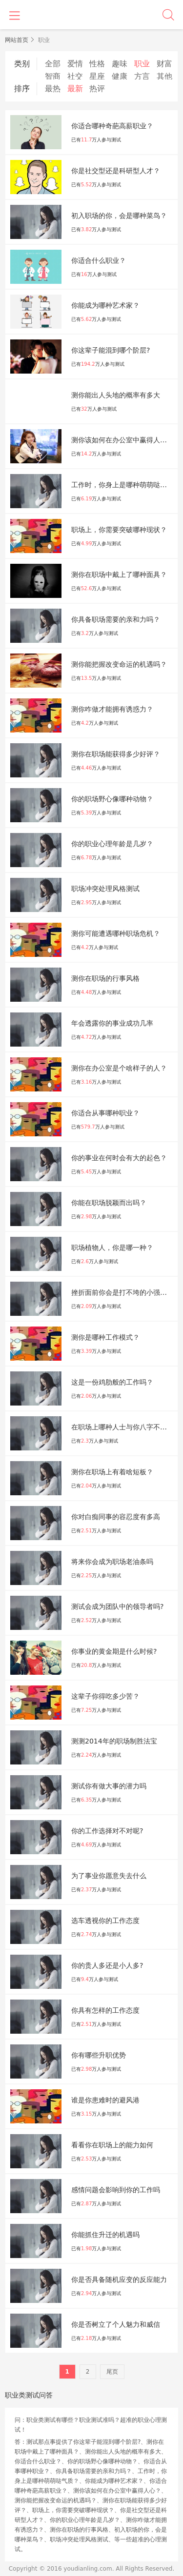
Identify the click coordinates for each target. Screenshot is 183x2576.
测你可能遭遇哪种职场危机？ (115, 933)
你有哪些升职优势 (98, 2055)
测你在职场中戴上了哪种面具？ (119, 574)
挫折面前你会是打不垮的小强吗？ (122, 1292)
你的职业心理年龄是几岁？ (112, 844)
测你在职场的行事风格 (105, 978)
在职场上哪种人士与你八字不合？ (122, 1427)
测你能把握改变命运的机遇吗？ (119, 664)
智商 (53, 76)
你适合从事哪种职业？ (105, 1113)
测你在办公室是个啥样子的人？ (119, 1068)
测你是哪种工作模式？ (105, 1337)
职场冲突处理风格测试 (105, 888)
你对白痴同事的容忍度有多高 (115, 1517)
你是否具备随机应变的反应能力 (119, 2279)
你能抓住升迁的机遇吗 (105, 2235)
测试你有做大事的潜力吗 (108, 1786)
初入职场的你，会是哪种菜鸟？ (119, 215)
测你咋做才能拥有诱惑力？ (112, 709)
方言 (142, 76)
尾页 (112, 2371)
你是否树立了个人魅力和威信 (115, 2324)
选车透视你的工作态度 (105, 1920)
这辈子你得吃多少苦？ (105, 1696)
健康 (119, 76)
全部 (53, 63)
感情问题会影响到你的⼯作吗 (115, 2190)
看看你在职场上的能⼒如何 (112, 2145)
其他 (164, 76)
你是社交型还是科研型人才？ (115, 171)
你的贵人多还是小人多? (107, 1965)
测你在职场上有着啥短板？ (112, 1472)
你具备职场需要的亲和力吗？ (115, 619)
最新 (75, 88)
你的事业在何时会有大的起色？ (119, 1158)
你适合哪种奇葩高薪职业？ (112, 126)
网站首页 (16, 40)
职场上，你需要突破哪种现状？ (119, 530)
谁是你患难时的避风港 (105, 2100)
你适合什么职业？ (98, 260)
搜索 (168, 14)
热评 (97, 88)
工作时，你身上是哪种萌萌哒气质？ (124, 485)
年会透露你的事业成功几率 (112, 1023)
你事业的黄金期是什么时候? (114, 1651)
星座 (97, 76)
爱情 (75, 63)
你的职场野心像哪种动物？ (112, 799)
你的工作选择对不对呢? (107, 1831)
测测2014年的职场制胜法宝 (114, 1741)
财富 (164, 63)
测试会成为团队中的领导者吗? (117, 1606)
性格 (97, 63)
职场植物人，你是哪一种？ (112, 1247)
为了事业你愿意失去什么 (108, 1876)
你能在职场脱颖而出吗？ (108, 1203)
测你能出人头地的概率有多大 (115, 395)
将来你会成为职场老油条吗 (112, 1561)
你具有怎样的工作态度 (105, 2010)
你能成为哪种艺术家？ (105, 305)
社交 (75, 76)
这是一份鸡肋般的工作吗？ (112, 1382)
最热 (53, 88)
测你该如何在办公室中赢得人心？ (122, 440)
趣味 (119, 63)
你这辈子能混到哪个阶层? (110, 350)
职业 (142, 63)
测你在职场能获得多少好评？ (115, 754)
